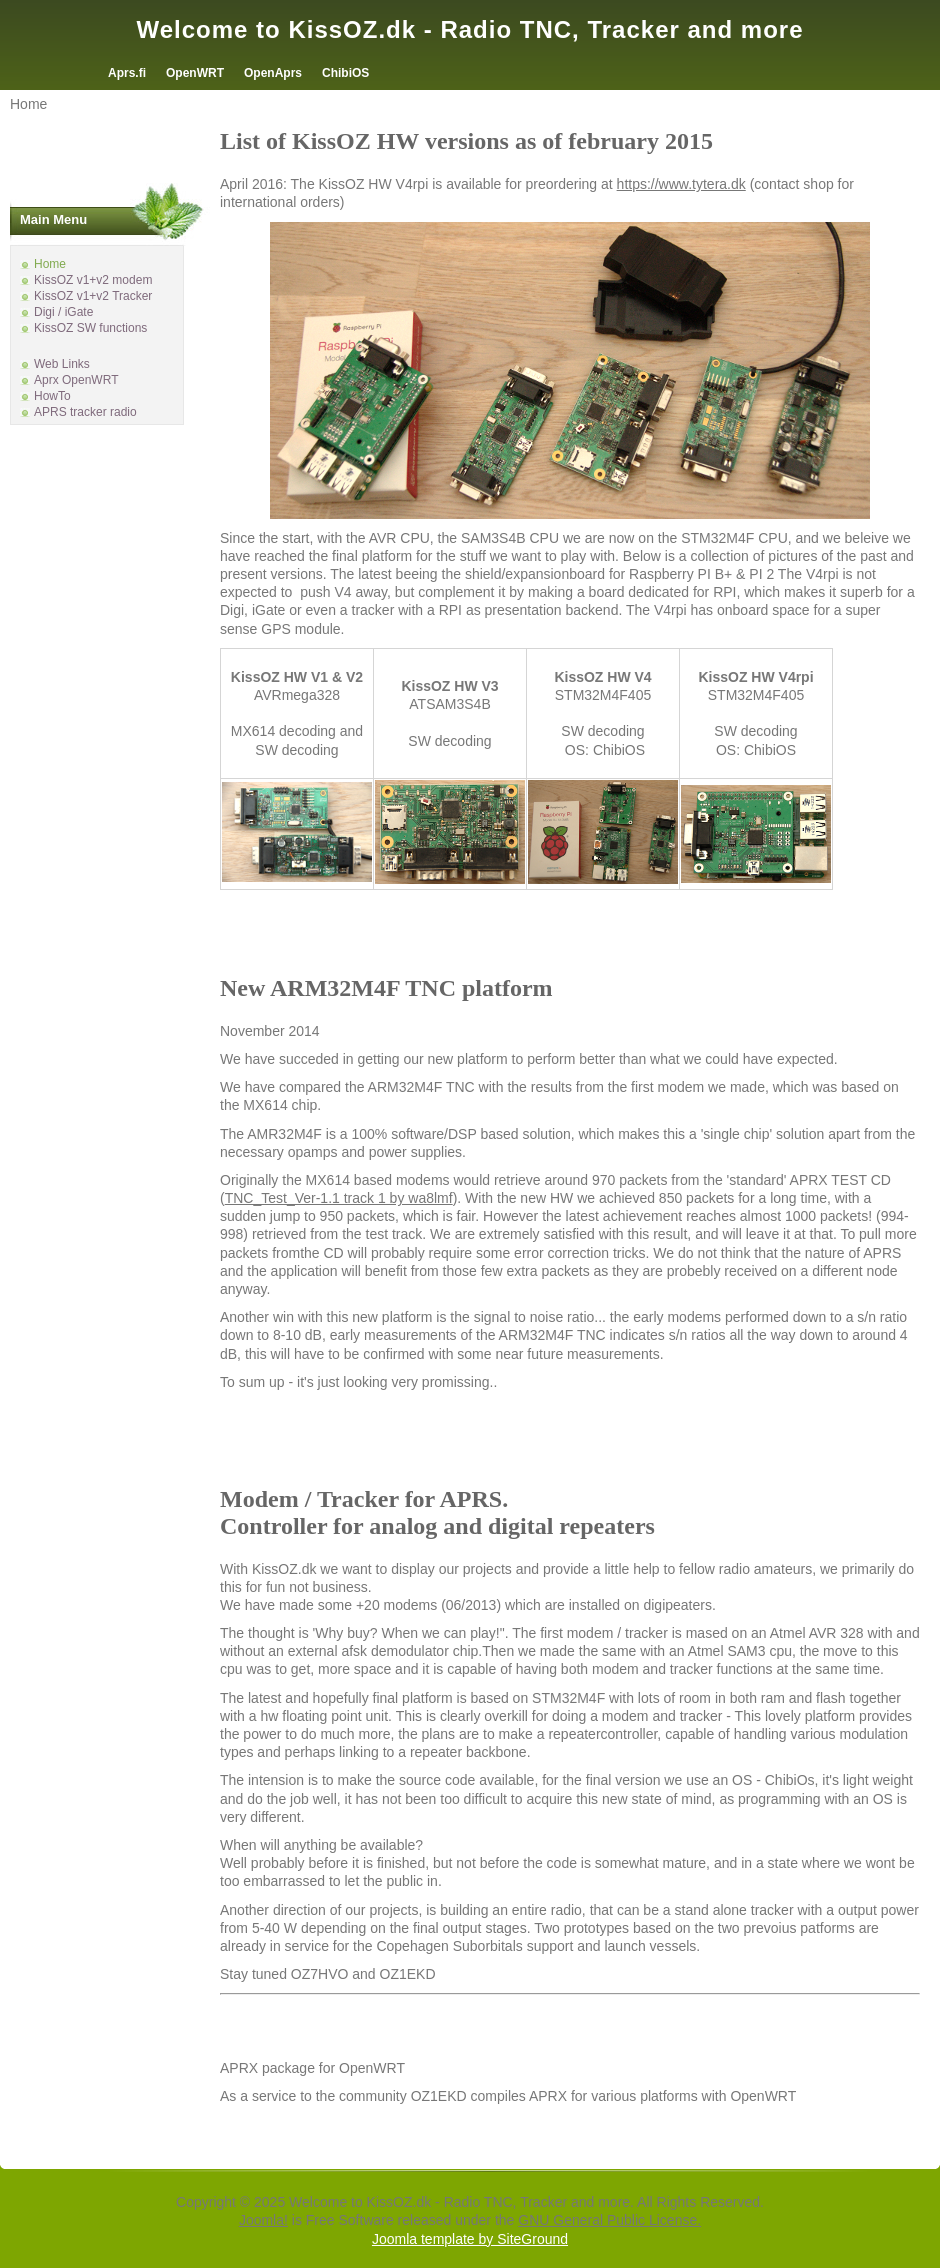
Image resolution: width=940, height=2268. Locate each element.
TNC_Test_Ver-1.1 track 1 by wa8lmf (339, 1198)
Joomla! (263, 2220)
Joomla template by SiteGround (470, 2239)
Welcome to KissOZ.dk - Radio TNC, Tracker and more (469, 29)
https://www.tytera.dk (681, 184)
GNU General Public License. (609, 2220)
